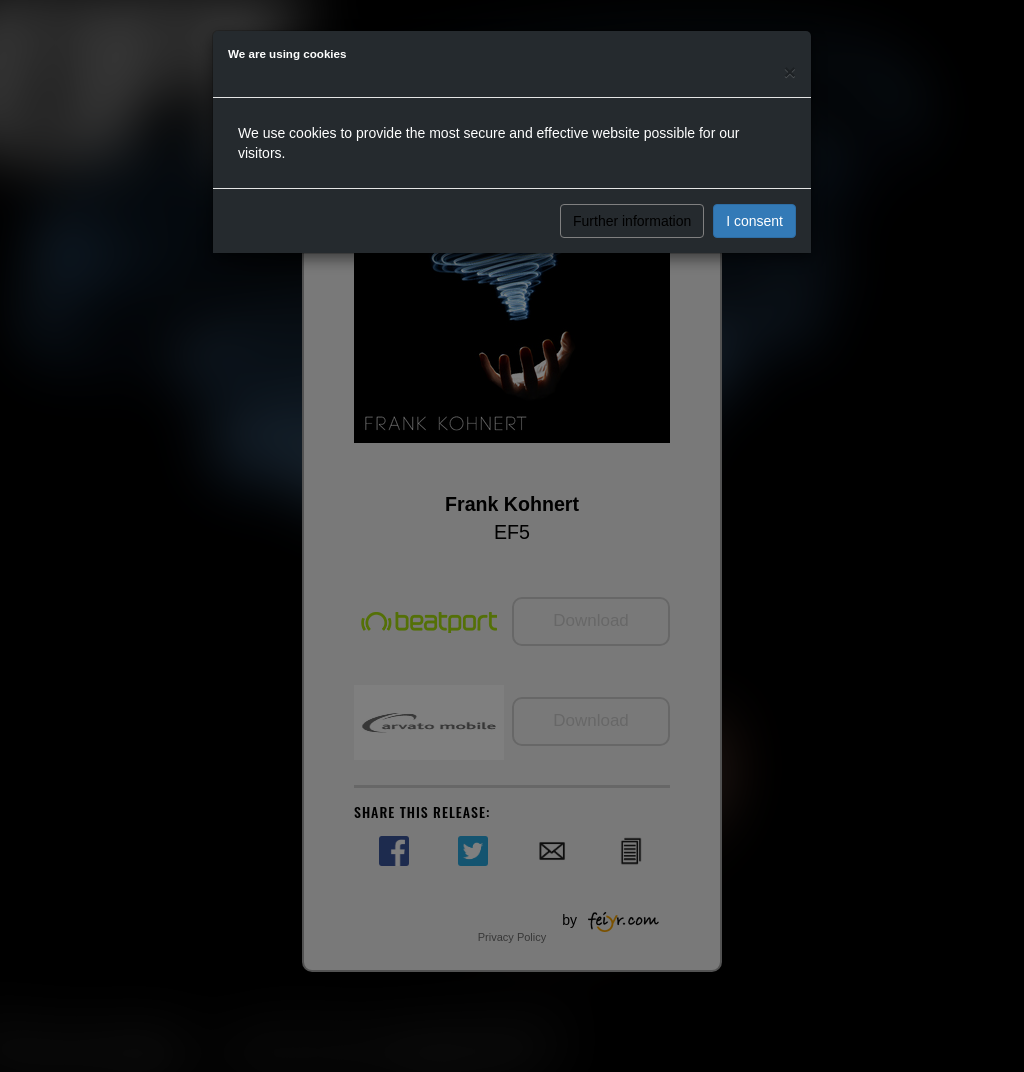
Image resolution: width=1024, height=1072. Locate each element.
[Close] (790, 71)
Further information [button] (632, 221)
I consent (754, 221)
